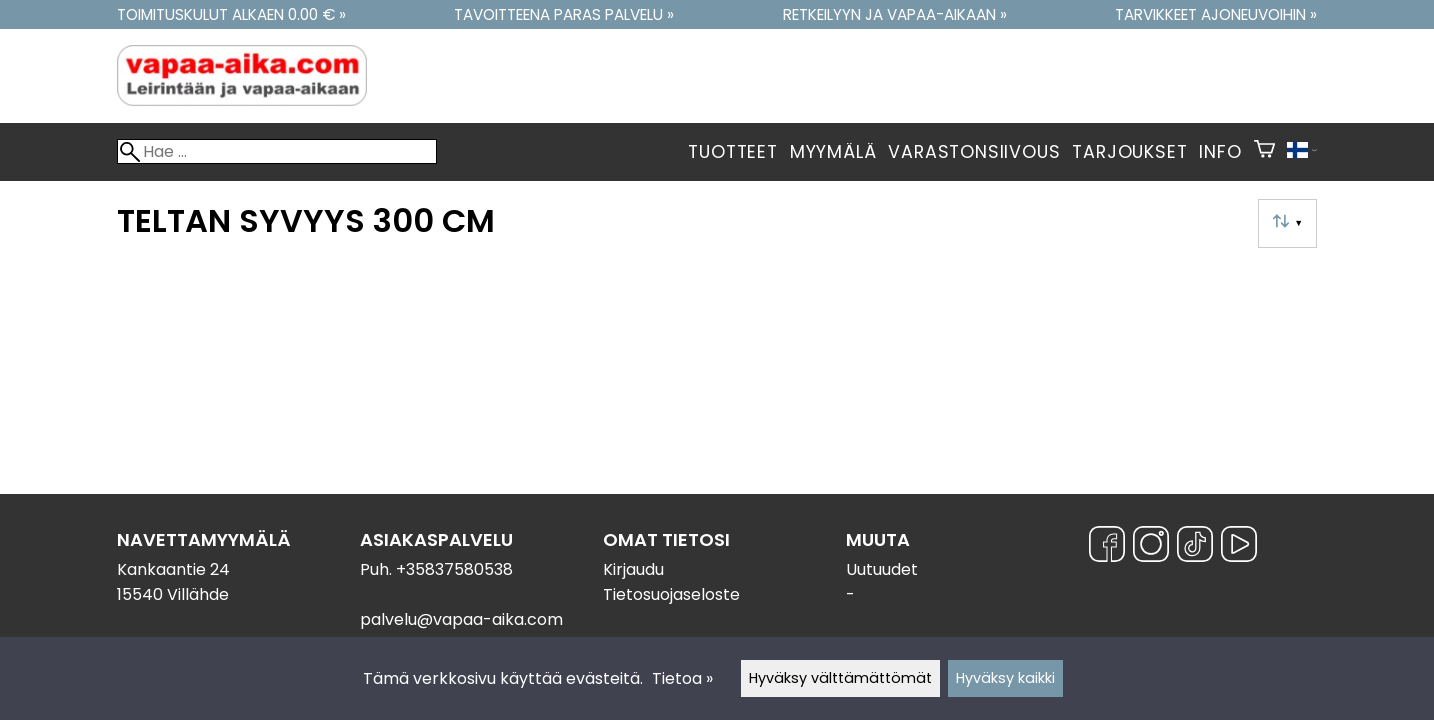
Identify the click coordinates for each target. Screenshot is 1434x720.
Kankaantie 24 (173, 569)
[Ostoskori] (1264, 152)
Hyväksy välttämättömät (840, 678)
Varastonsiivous (974, 152)
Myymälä (833, 152)
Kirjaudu (633, 569)
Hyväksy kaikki (1005, 678)
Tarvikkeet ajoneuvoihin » (1216, 14)
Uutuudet (882, 569)
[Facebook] (1107, 547)
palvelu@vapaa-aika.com (461, 619)
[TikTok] (1195, 547)
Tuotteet (732, 152)
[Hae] (277, 151)
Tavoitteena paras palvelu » (564, 14)
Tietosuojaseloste (671, 594)
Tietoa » (682, 678)
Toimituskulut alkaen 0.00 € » (231, 14)
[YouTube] (1239, 547)
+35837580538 (454, 569)
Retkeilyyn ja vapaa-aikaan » (895, 14)
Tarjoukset (1129, 152)
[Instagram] (1151, 547)
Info (1220, 152)
